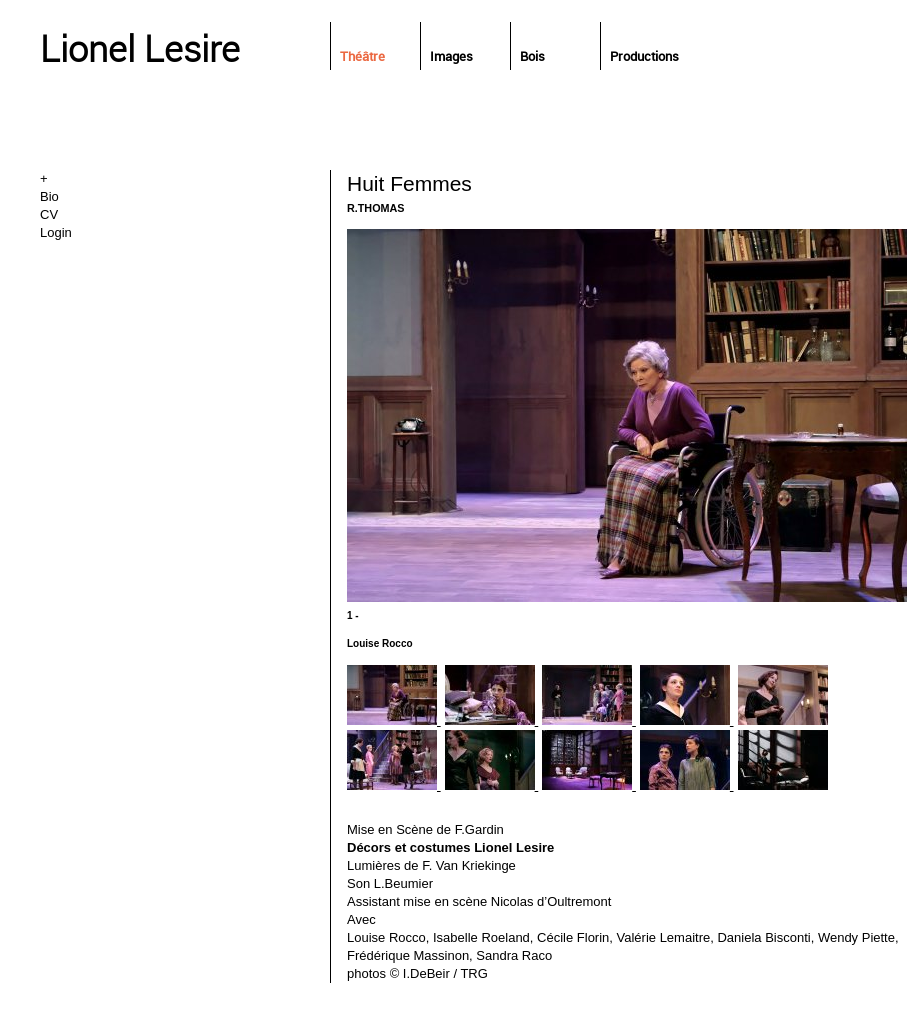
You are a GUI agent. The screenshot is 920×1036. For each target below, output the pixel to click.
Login (56, 232)
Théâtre (362, 56)
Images (451, 56)
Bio (49, 196)
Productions (644, 56)
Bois (532, 56)
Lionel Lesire (140, 48)
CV (49, 214)
